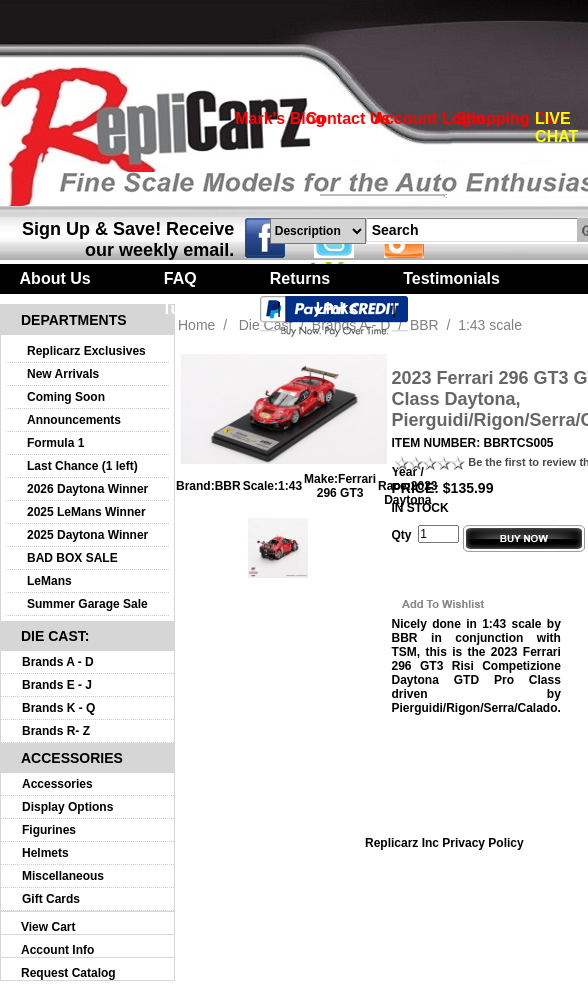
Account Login (429, 118)
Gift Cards (51, 899)
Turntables (202, 308)
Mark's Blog (280, 118)
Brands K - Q (58, 708)
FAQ (180, 278)
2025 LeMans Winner (86, 512)
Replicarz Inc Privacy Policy (444, 843)
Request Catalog (68, 973)
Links (337, 308)
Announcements (74, 420)
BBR (228, 486)
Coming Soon (66, 397)
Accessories (57, 784)
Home (196, 325)
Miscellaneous (63, 876)
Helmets (45, 853)
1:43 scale (490, 325)
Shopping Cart (511, 118)
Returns (300, 278)
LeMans (49, 581)
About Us (55, 278)
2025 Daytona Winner (87, 535)
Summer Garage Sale (87, 604)
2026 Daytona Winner (87, 489)
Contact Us (348, 118)
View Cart (48, 927)
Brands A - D (58, 662)
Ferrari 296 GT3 (346, 486)
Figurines (49, 830)
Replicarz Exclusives (86, 351)
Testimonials (451, 278)
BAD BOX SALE (72, 558)
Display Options (67, 807)
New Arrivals (63, 374)
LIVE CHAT (556, 127)
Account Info (57, 950)
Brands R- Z (56, 731)
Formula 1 (55, 443)
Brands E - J (57, 685)
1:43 (290, 486)
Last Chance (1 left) (82, 466)
